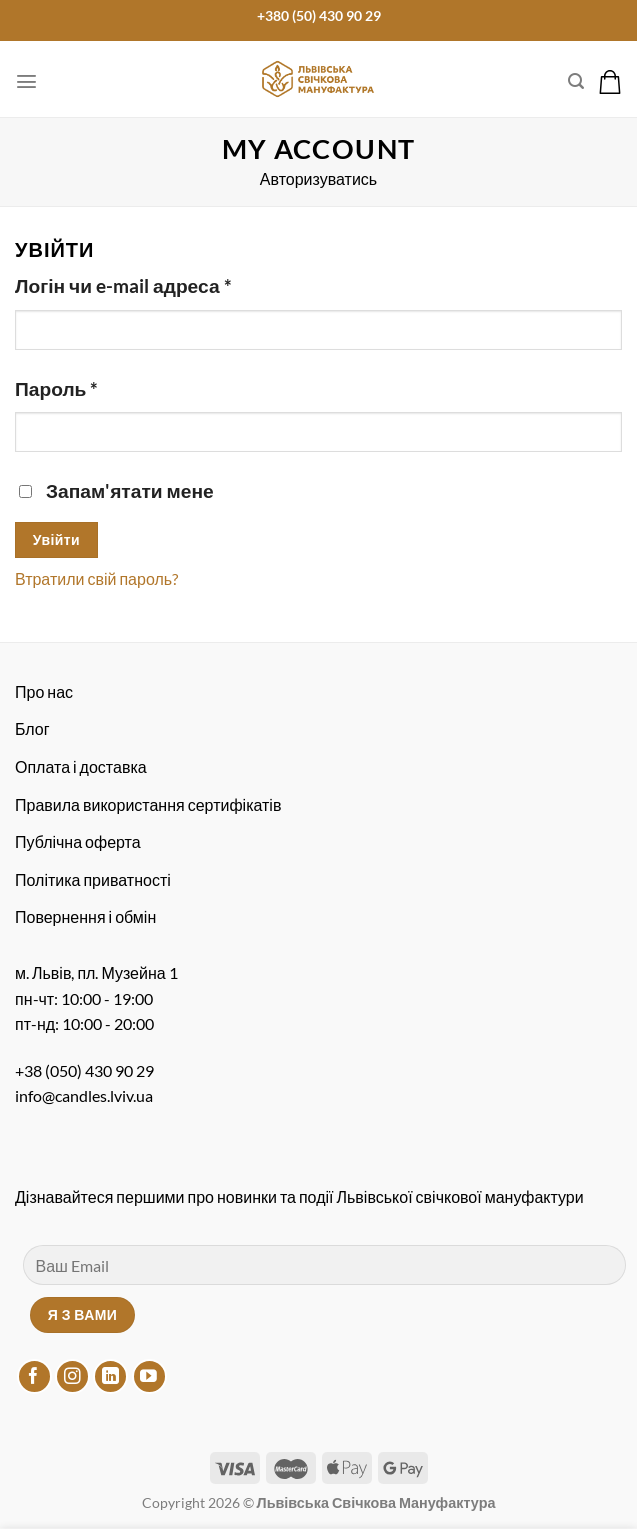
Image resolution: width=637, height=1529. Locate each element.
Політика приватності (93, 879)
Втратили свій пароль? (96, 578)
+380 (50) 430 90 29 (319, 16)
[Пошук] (576, 81)
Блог (32, 728)
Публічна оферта (78, 841)
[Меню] (26, 81)
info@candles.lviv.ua (84, 1095)
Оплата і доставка (81, 766)
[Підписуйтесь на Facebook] (34, 1376)
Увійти (56, 539)
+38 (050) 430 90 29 (84, 1070)
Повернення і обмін (85, 916)
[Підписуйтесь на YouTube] (149, 1376)
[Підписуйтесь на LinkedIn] (110, 1376)
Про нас (44, 691)
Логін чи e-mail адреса (123, 285)
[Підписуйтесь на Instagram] (72, 1376)
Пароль (56, 388)
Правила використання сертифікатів (148, 804)
